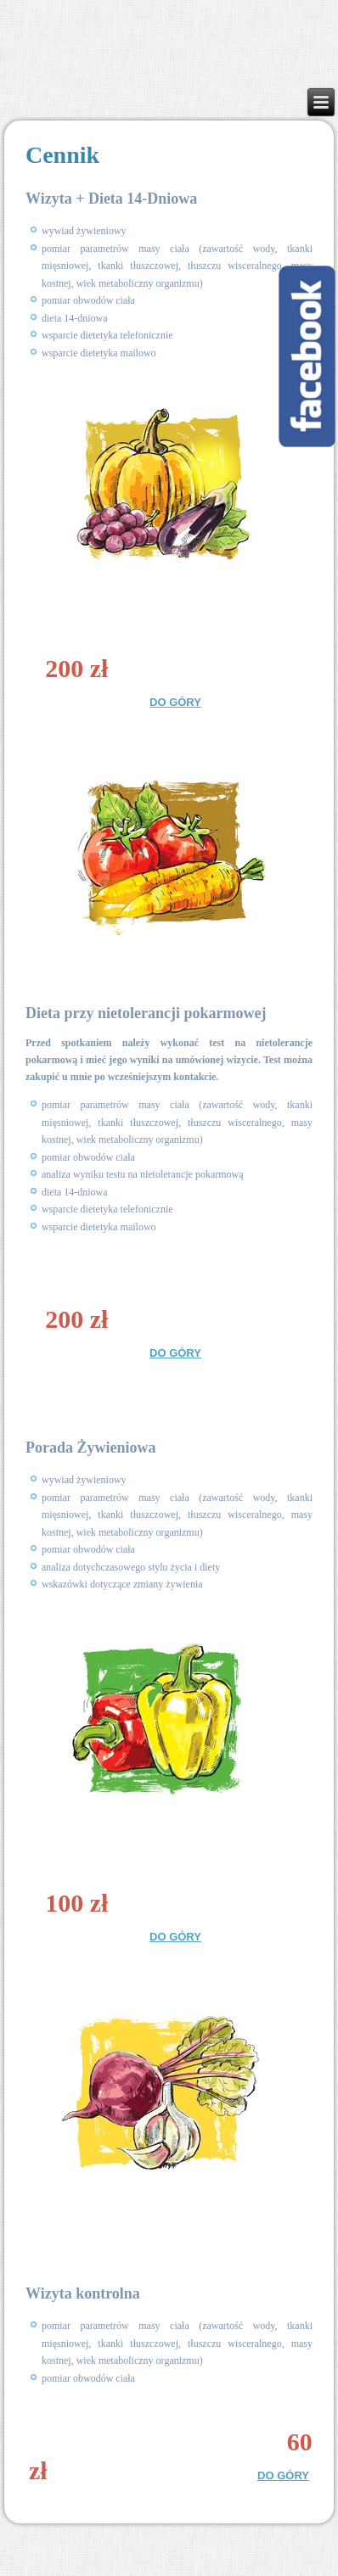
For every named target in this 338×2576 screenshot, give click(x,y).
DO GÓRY (175, 702)
